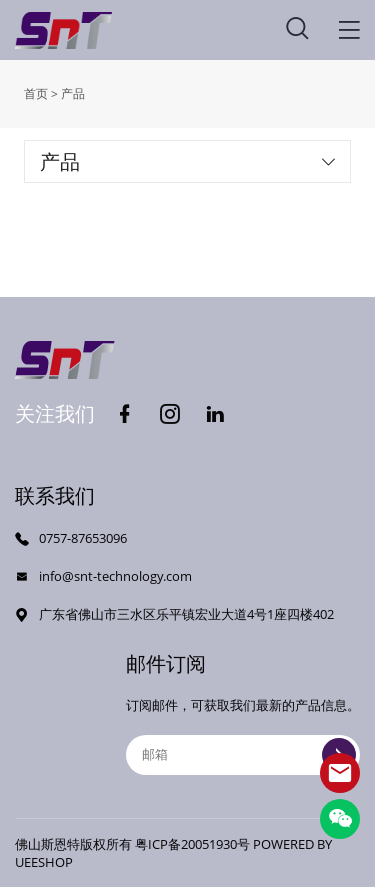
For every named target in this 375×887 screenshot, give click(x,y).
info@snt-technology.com (115, 576)
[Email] (243, 755)
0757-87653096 (83, 538)
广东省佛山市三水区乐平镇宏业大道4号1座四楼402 (186, 614)
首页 (36, 93)
